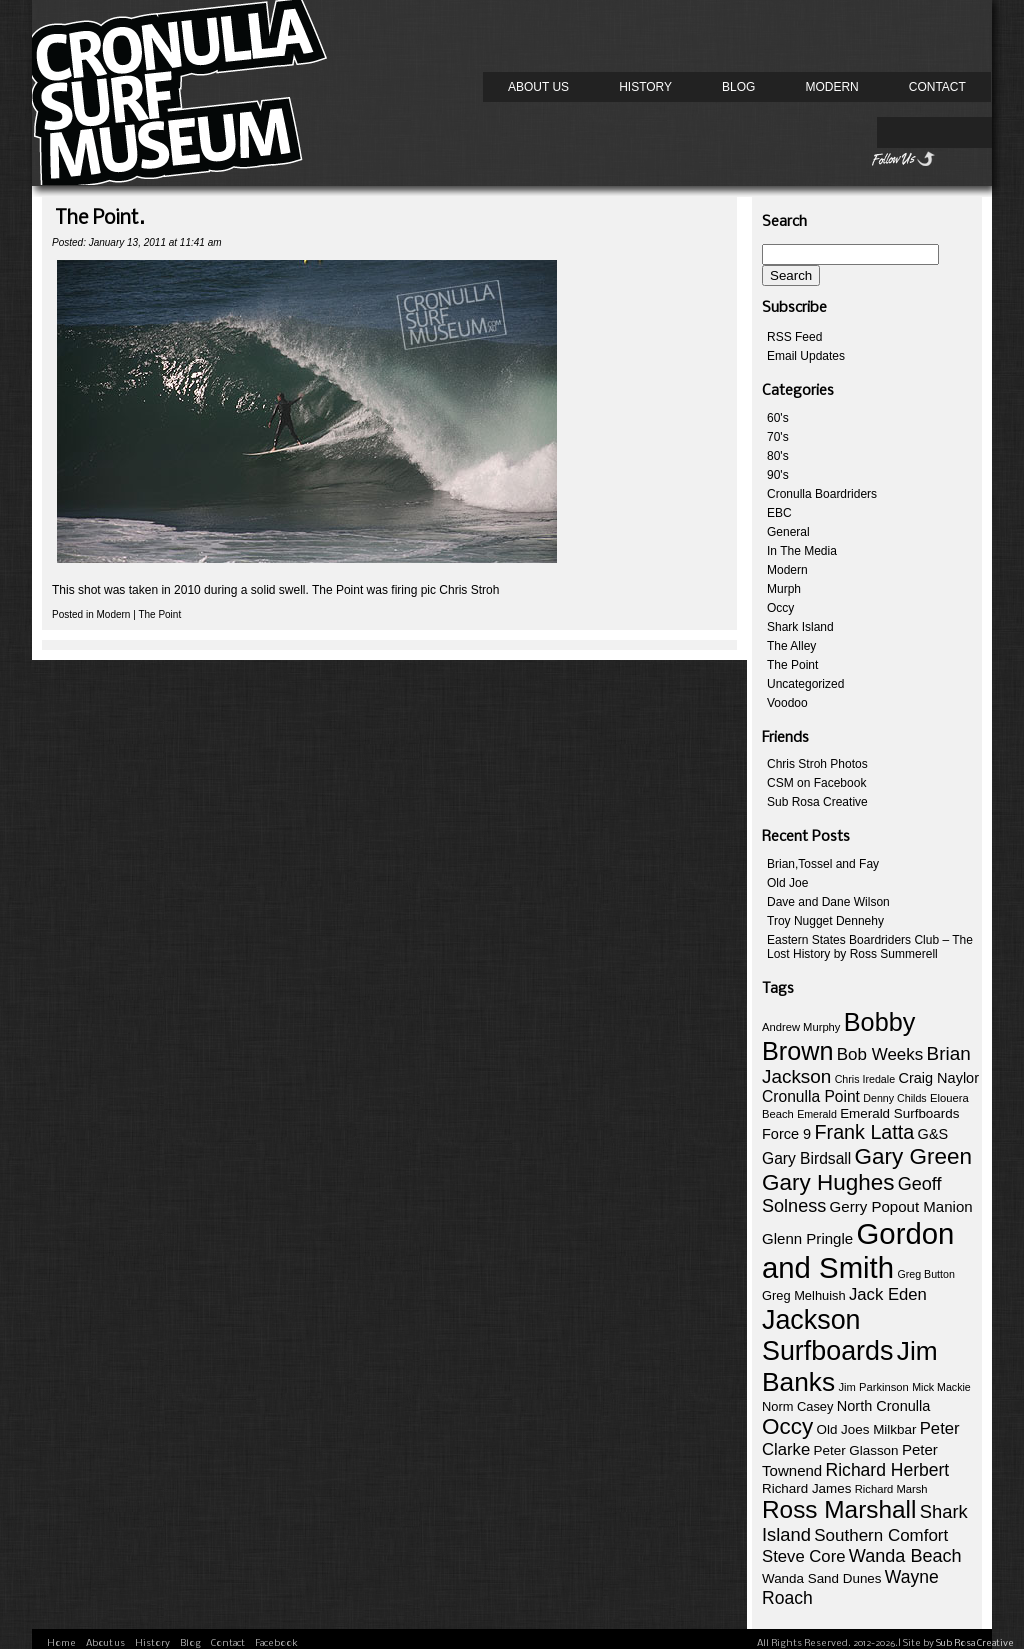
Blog (738, 87)
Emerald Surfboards (899, 1113)
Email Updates (806, 356)
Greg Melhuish (804, 1295)
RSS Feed (794, 337)
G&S (933, 1134)
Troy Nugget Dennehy (825, 921)
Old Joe (787, 883)
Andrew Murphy (801, 1027)
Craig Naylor (938, 1078)
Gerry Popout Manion (901, 1206)
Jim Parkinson (873, 1387)
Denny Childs (894, 1098)
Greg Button (925, 1274)
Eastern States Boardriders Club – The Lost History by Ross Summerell (870, 947)
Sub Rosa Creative (817, 802)
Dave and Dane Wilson (828, 902)
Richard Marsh (891, 1489)
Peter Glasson (856, 1450)
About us (538, 87)
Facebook (276, 1643)
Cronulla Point (811, 1096)
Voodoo (787, 703)
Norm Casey (797, 1406)
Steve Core (803, 1556)
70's (778, 437)
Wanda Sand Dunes (822, 1578)
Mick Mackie (941, 1387)
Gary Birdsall (806, 1158)
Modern (831, 87)
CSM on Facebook (816, 783)
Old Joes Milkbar (867, 1429)
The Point (159, 614)
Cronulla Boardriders (822, 494)
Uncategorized (805, 684)
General (788, 532)
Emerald (817, 1114)
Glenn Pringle (807, 1238)
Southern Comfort (881, 1535)
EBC (779, 513)
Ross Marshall (839, 1509)
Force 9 (786, 1134)
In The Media (802, 551)
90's (778, 475)
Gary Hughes (828, 1182)
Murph (784, 589)
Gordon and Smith (858, 1250)
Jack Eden (888, 1294)
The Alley (791, 646)
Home (61, 1643)
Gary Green (913, 1156)
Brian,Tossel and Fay (823, 864)
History (645, 87)
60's (778, 418)
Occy (780, 608)
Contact (937, 87)
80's (778, 456)
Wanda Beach (905, 1556)
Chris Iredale (865, 1079)
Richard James (806, 1488)
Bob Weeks (880, 1054)
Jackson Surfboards (827, 1335)
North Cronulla (884, 1406)
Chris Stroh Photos (817, 764)
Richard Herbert (888, 1470)
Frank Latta (865, 1132)
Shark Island (800, 627)
